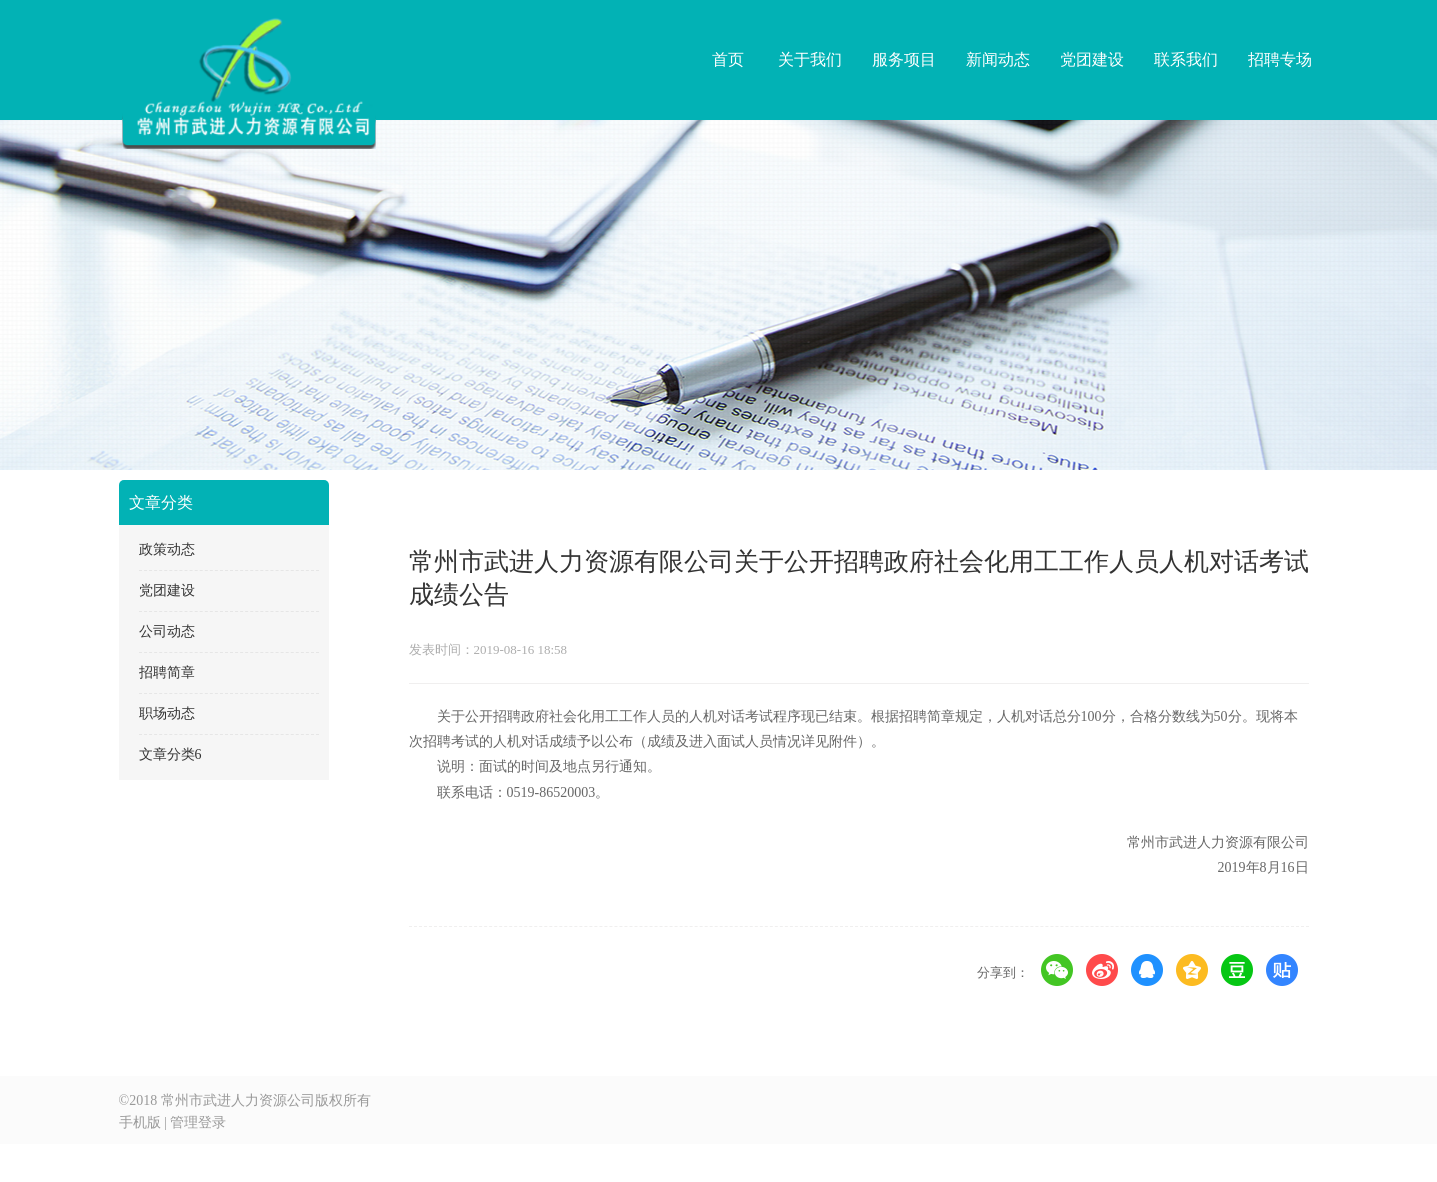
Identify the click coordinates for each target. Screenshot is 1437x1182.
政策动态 (167, 549)
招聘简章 (167, 672)
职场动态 (167, 713)
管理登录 (198, 1122)
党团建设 (167, 590)
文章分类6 (170, 754)
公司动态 (167, 631)
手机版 (140, 1122)
